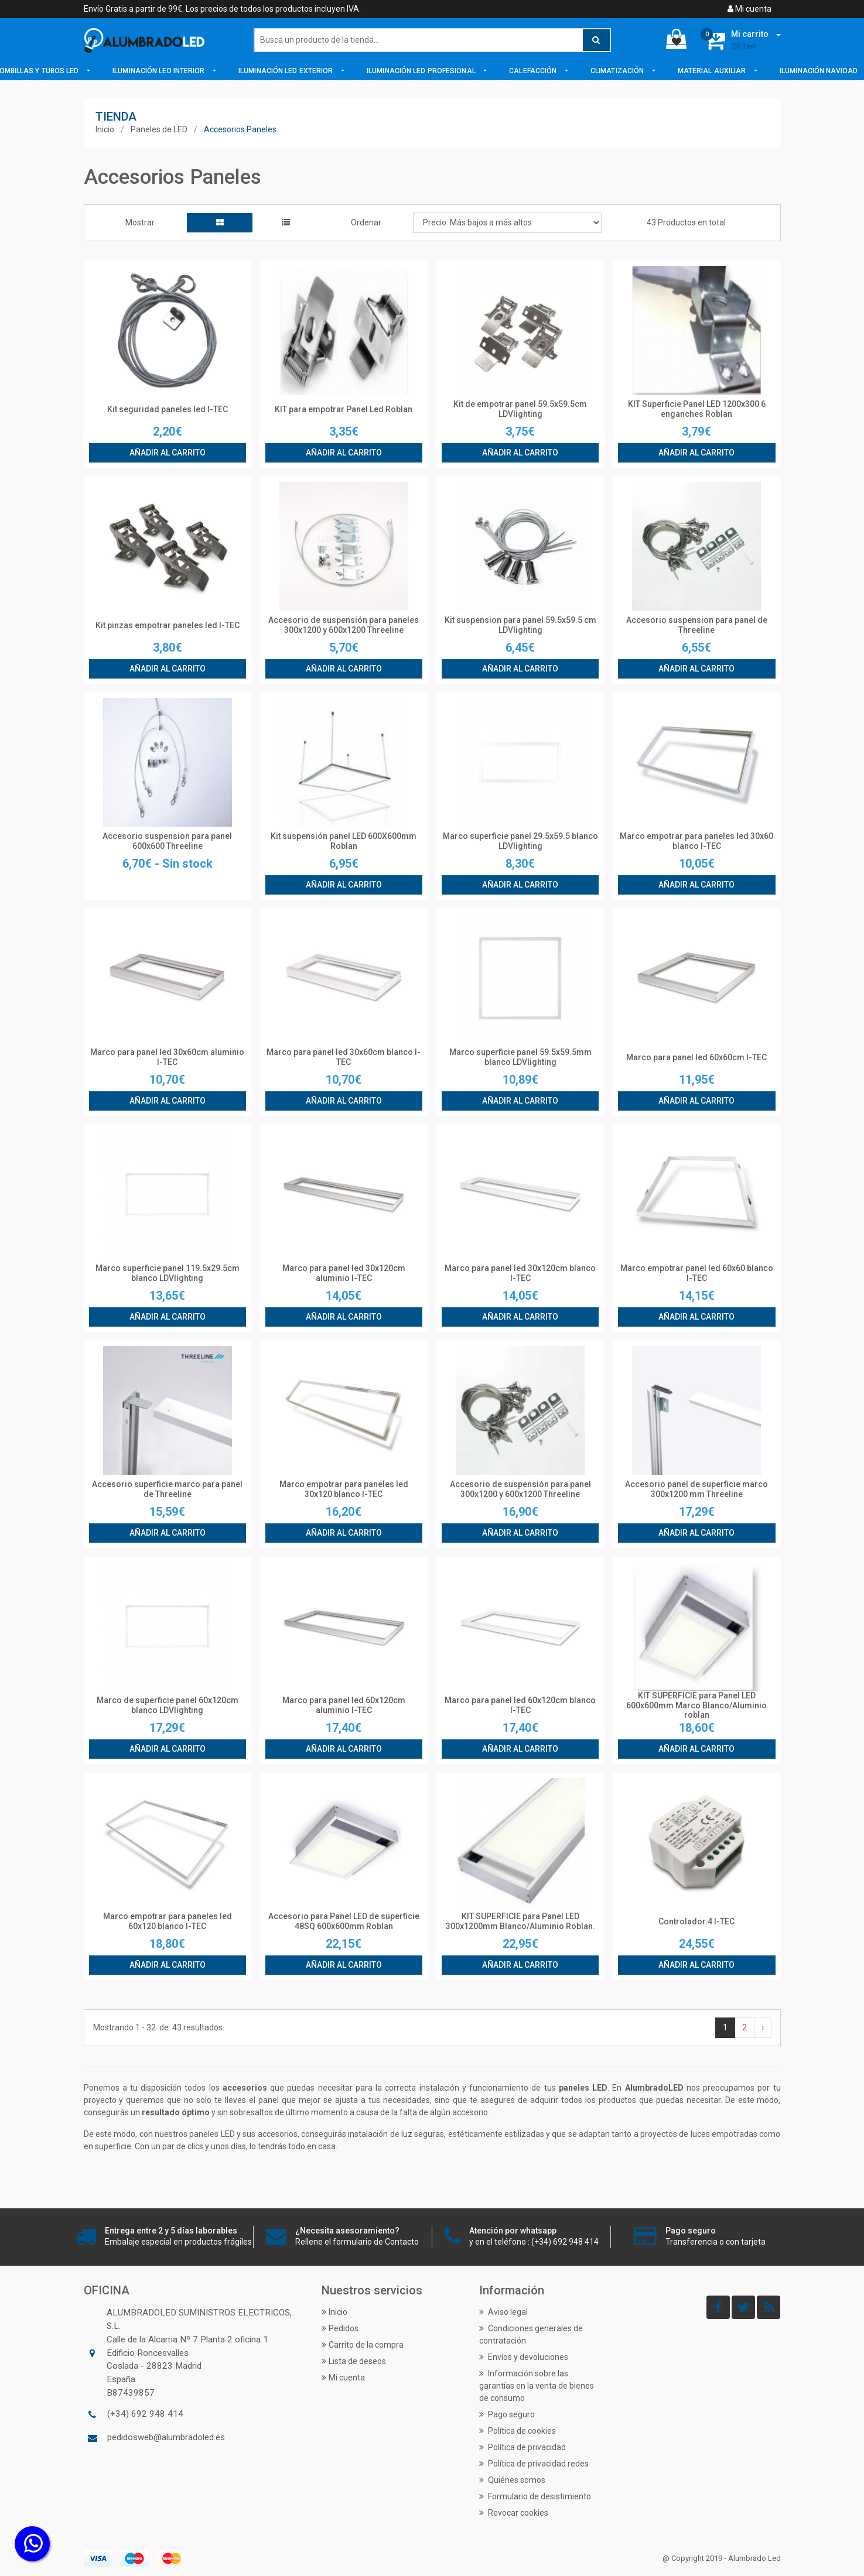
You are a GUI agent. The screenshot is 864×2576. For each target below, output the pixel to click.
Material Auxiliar (713, 71)
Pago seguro (507, 2414)
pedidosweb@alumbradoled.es (166, 2437)
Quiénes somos (512, 2480)
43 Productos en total (686, 222)
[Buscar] (432, 40)
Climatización (618, 71)
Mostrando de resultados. (158, 2028)
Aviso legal (503, 2312)
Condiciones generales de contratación (531, 2334)
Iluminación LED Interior (159, 71)
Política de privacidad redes (534, 2463)
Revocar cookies (513, 2512)
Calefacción (533, 71)
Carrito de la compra (363, 2344)
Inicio (104, 129)
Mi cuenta (749, 8)
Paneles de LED (159, 129)
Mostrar (140, 222)
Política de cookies (517, 2430)
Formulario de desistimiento (535, 2496)
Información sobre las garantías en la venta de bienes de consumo (536, 2386)
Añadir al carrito (167, 452)
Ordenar (366, 222)
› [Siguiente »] (762, 2027)
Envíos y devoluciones (523, 2357)
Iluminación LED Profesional (422, 71)
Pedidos (340, 2328)
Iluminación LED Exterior (286, 71)
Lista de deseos (354, 2361)
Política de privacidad (522, 2447)
